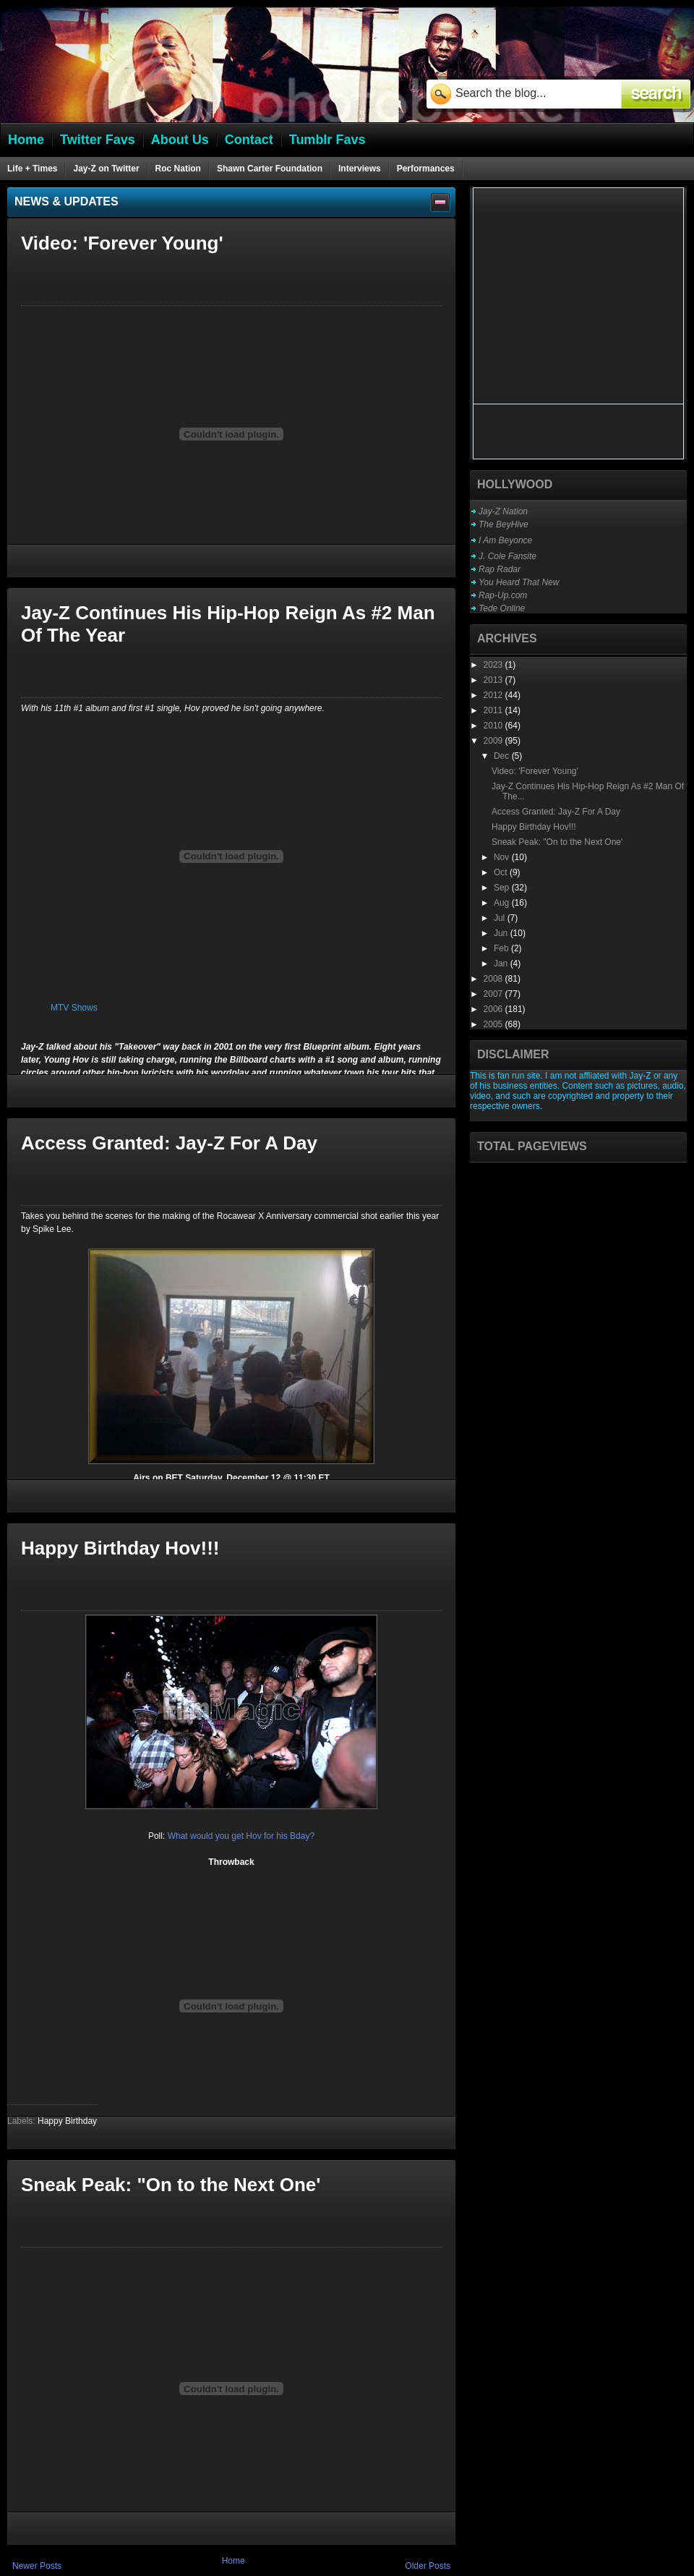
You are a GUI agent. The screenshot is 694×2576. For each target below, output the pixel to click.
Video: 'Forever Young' (122, 243)
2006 (494, 1009)
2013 (494, 680)
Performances (426, 168)
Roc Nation (178, 168)
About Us (180, 139)
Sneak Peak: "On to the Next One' (170, 2184)
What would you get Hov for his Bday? (241, 1836)
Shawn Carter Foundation (269, 168)
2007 (494, 994)
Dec (503, 756)
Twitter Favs (97, 139)
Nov (503, 857)
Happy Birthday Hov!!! (120, 1548)
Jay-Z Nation (503, 511)
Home (233, 2561)
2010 (494, 725)
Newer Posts (36, 2566)
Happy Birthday (67, 2121)
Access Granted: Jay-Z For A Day (169, 1143)
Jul (500, 918)
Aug (503, 903)
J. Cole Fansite (507, 556)
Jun (502, 933)
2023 (494, 665)
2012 (494, 695)
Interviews (359, 168)
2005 (494, 1024)
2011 (494, 710)
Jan (502, 963)
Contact (249, 139)
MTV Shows (74, 1008)
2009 (494, 741)
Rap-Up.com (503, 595)
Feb (502, 948)
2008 (494, 979)
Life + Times (32, 168)
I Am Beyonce (505, 540)
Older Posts (427, 2566)
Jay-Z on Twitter (106, 168)
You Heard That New (519, 582)
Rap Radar (499, 569)
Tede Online (502, 608)
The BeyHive (503, 524)
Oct (502, 872)
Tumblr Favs (327, 139)
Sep (503, 888)
